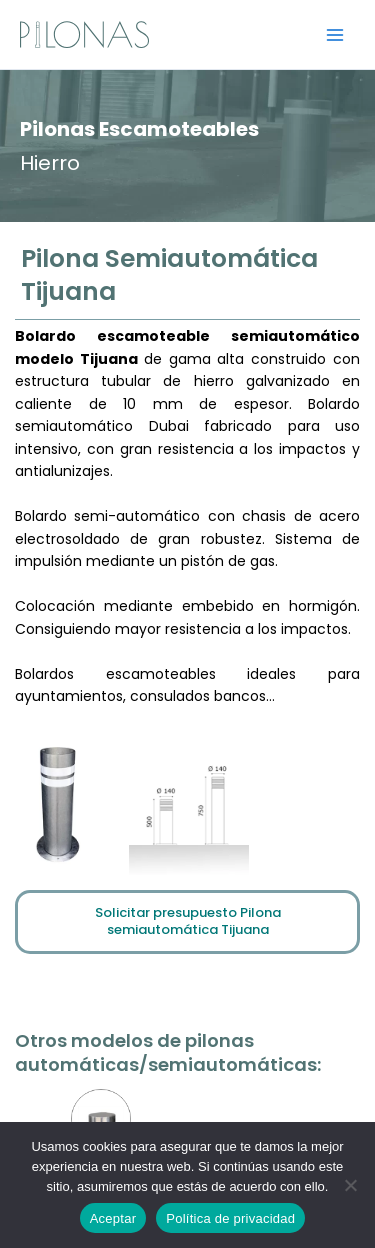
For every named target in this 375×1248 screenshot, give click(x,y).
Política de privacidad (230, 1218)
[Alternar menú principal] (335, 34)
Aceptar (113, 1218)
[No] (350, 1185)
